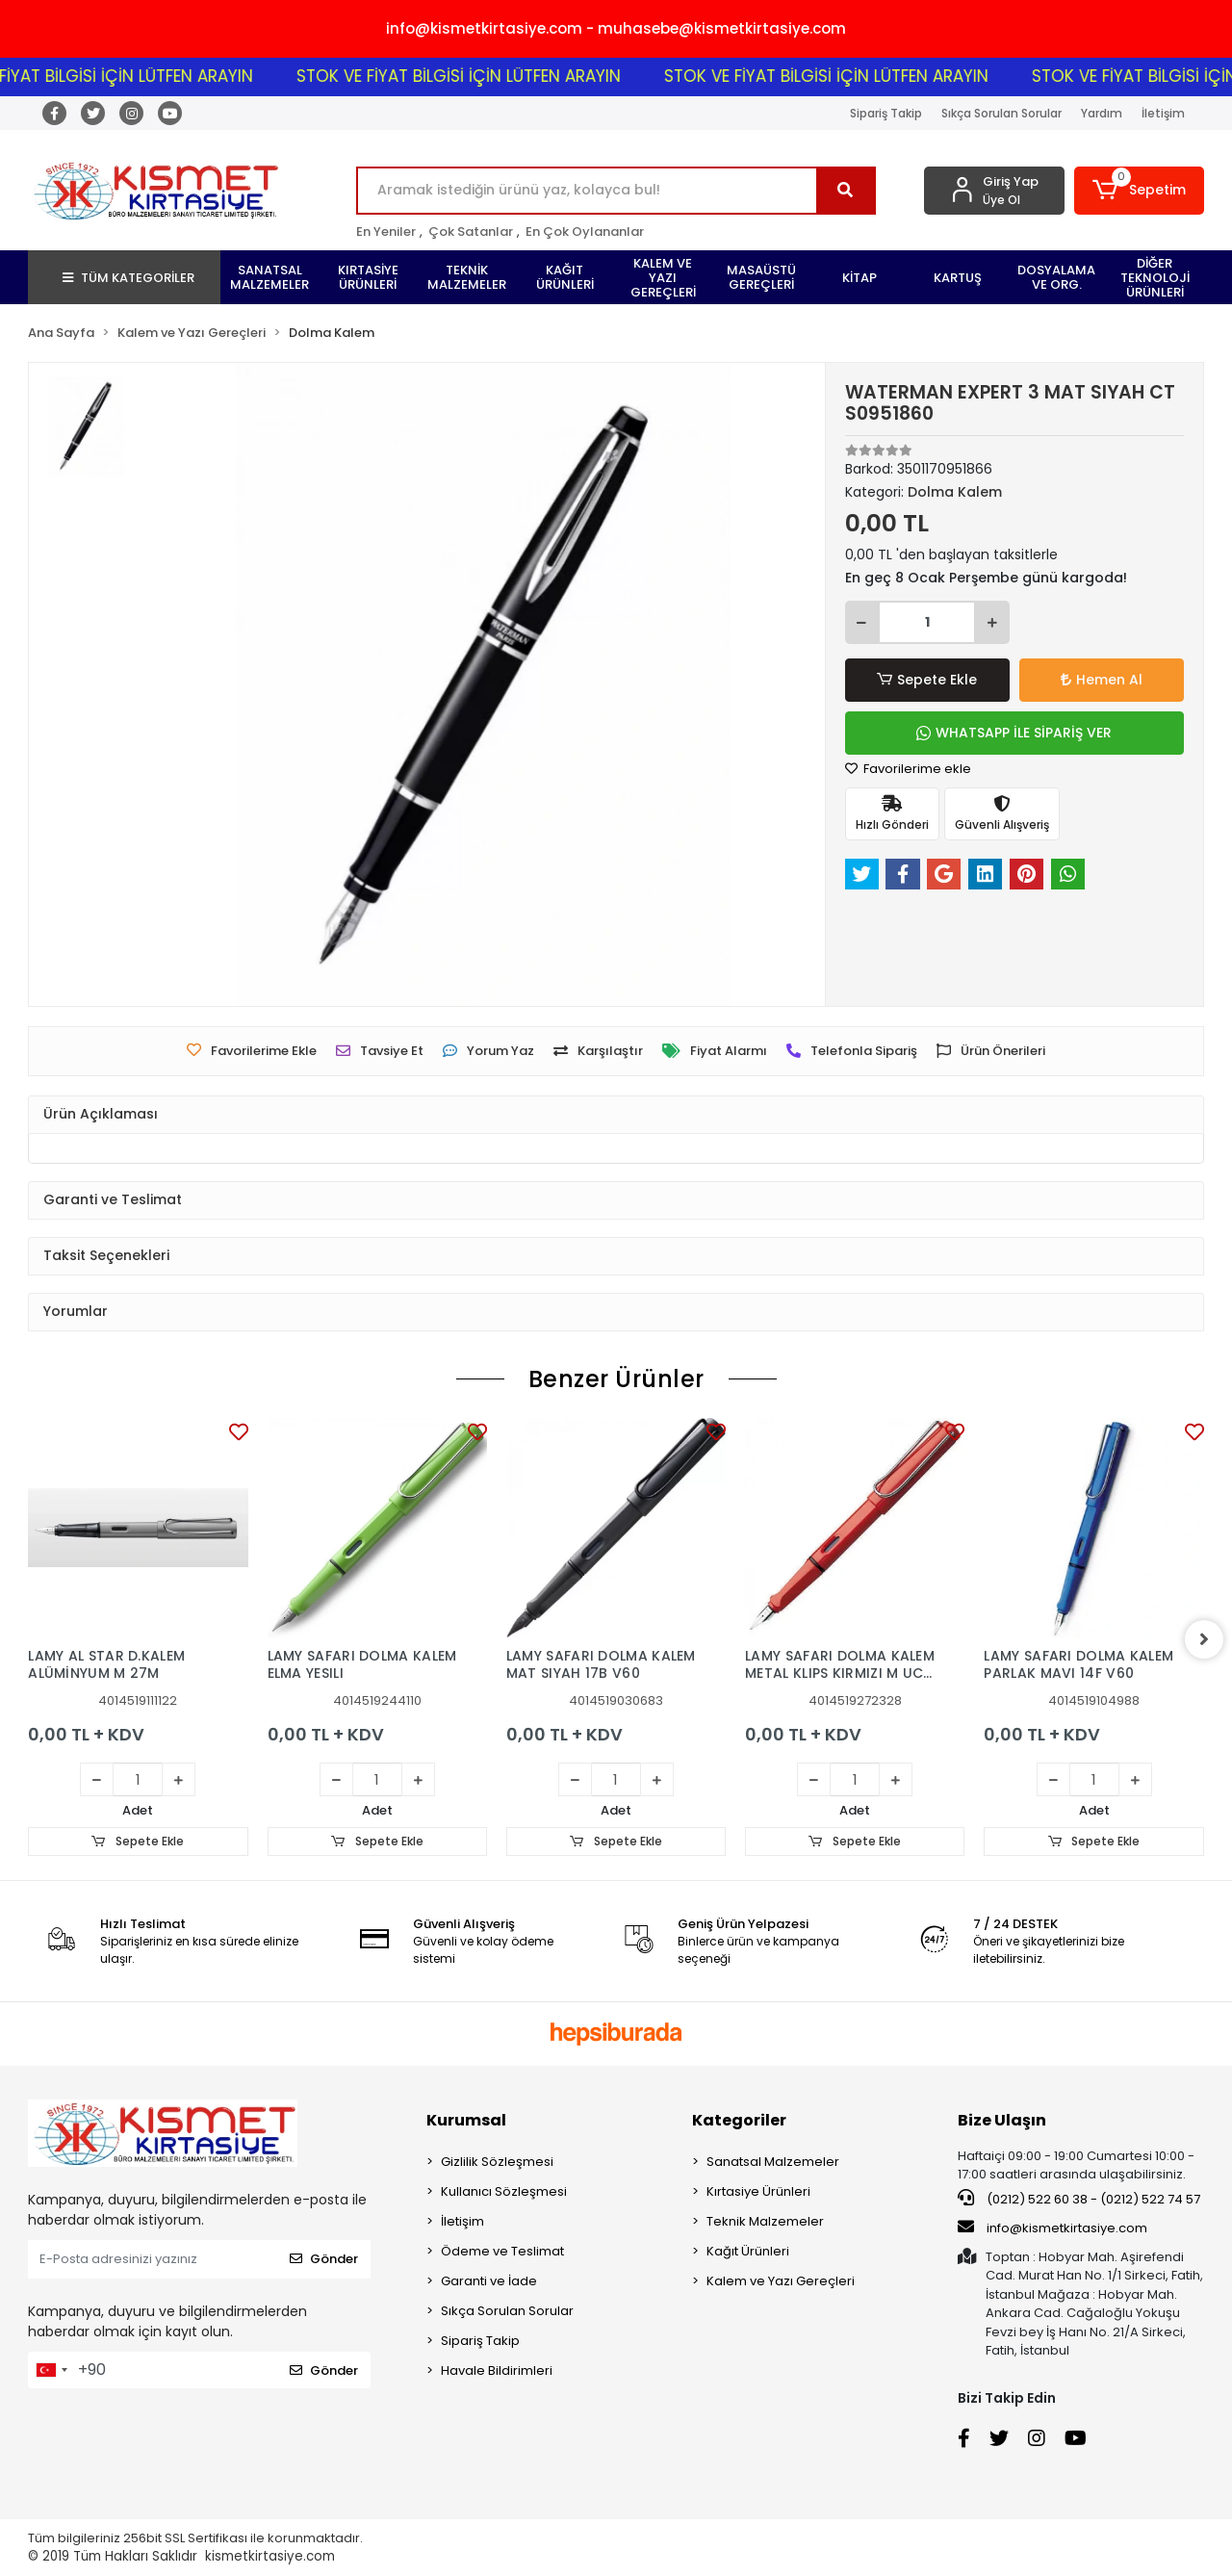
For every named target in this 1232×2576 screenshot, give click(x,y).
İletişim (1163, 113)
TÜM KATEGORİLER (128, 278)
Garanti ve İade (489, 2281)
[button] (1139, 191)
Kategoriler (739, 2120)
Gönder (324, 2259)
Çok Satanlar (470, 231)
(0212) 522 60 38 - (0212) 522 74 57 (1079, 2198)
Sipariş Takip (886, 113)
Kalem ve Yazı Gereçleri (780, 2281)
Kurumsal (466, 2120)
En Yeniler (386, 231)
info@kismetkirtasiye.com (1052, 2227)
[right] (1204, 1639)
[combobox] (51, 2370)
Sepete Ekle (927, 680)
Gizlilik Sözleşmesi (497, 2161)
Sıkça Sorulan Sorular (1001, 113)
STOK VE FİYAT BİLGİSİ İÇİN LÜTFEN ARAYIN (482, 76)
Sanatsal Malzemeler (772, 2161)
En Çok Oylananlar (585, 231)
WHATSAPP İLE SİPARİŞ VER (1014, 732)
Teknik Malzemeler (765, 2221)
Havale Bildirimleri (496, 2370)
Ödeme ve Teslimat (502, 2251)
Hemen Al (1101, 679)
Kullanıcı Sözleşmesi (504, 2191)
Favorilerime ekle (908, 769)
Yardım (1101, 113)
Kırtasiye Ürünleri (758, 2191)
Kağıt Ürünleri (747, 2251)
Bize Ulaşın (1002, 2120)
